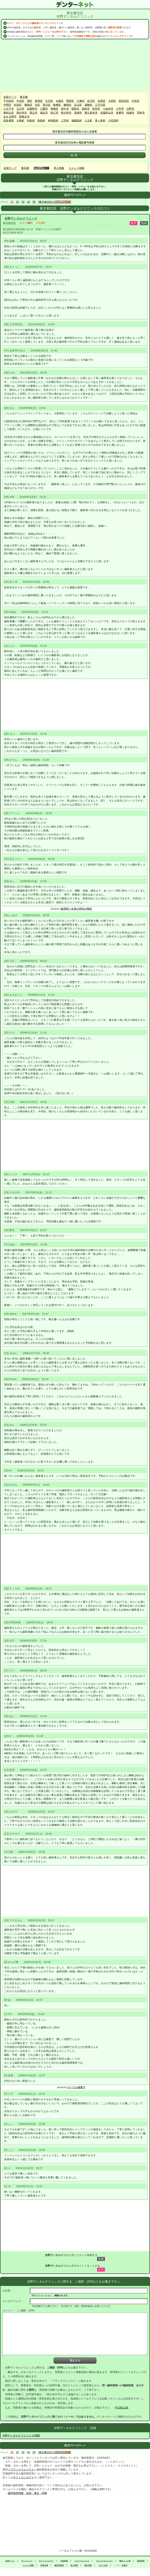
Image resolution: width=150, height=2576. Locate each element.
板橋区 (57, 104)
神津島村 (53, 120)
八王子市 (8, 108)
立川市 (20, 108)
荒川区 (46, 104)
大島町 (20, 120)
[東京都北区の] (54, 201)
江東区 (81, 100)
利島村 (31, 120)
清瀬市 (78, 112)
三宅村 (65, 120)
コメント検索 (76, 168)
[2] (17, 201)
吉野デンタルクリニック (20, 218)
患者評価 (44, 2565)
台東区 (60, 100)
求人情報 (59, 168)
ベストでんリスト (81, 2561)
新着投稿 (141, 2561)
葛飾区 (88, 104)
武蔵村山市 (106, 112)
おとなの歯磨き (76, 2087)
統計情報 (88, 2565)
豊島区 (28, 104)
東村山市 (8, 112)
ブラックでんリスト (22, 2469)
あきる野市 (9, 116)
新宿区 (39, 100)
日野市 (130, 108)
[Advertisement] (75, 65)
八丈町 (88, 120)
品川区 (91, 100)
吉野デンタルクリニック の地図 (21, 2435)
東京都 (24, 96)
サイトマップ (26, 2561)
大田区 (112, 100)
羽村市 (141, 112)
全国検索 (64, 2561)
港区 (29, 100)
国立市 (33, 112)
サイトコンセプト (23, 2477)
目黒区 (101, 100)
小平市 (120, 108)
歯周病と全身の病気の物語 (76, 908)
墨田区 (70, 100)
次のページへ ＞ (75, 194)
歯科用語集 (59, 2565)
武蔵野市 (32, 108)
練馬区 (67, 104)
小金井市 (108, 108)
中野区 (7, 104)
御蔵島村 (76, 120)
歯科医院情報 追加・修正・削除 (27, 2493)
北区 (37, 104)
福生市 (44, 112)
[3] (23, 201)
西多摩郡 (8, 120)
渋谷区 (136, 100)
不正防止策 (121, 2407)
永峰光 (124, 2565)
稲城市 (130, 112)
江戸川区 (100, 104)
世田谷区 (124, 100)
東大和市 (66, 112)
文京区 (49, 100)
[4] (28, 201)
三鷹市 (44, 108)
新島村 (41, 120)
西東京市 (24, 116)
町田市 (96, 108)
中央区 (20, 100)
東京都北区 (9, 222)
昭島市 (75, 108)
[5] (34, 201)
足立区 (78, 104)
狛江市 (54, 112)
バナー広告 (103, 2565)
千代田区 (8, 100)
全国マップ (9, 96)
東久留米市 (91, 112)
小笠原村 (113, 120)
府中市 (65, 108)
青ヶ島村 (100, 120)
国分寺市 (21, 112)
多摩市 (120, 112)
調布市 (86, 108)
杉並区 (18, 104)
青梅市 (54, 108)
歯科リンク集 (125, 2561)
